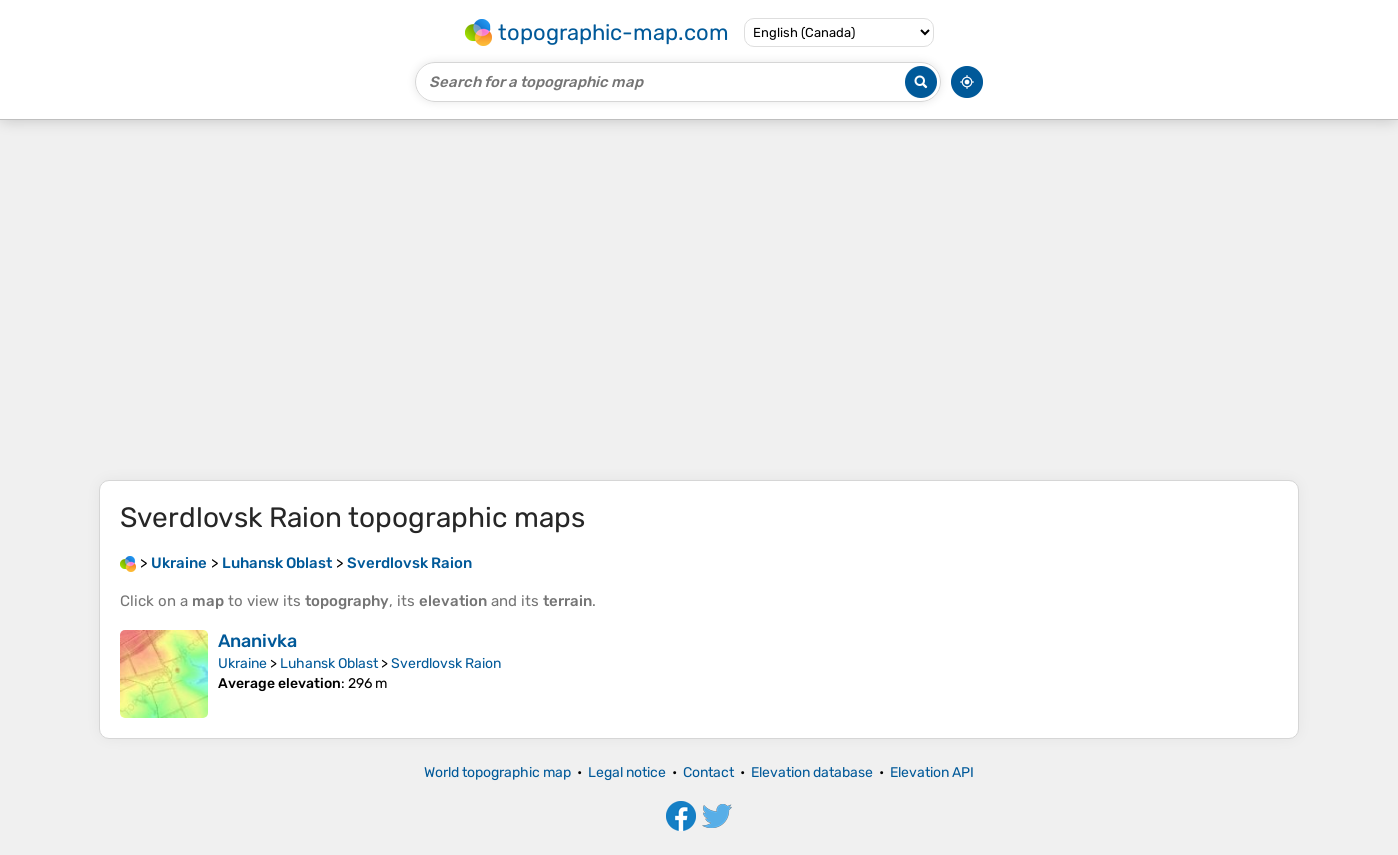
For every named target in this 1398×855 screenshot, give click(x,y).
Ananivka (257, 641)
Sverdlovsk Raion (446, 663)
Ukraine (242, 663)
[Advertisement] (699, 300)
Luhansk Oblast (329, 663)
